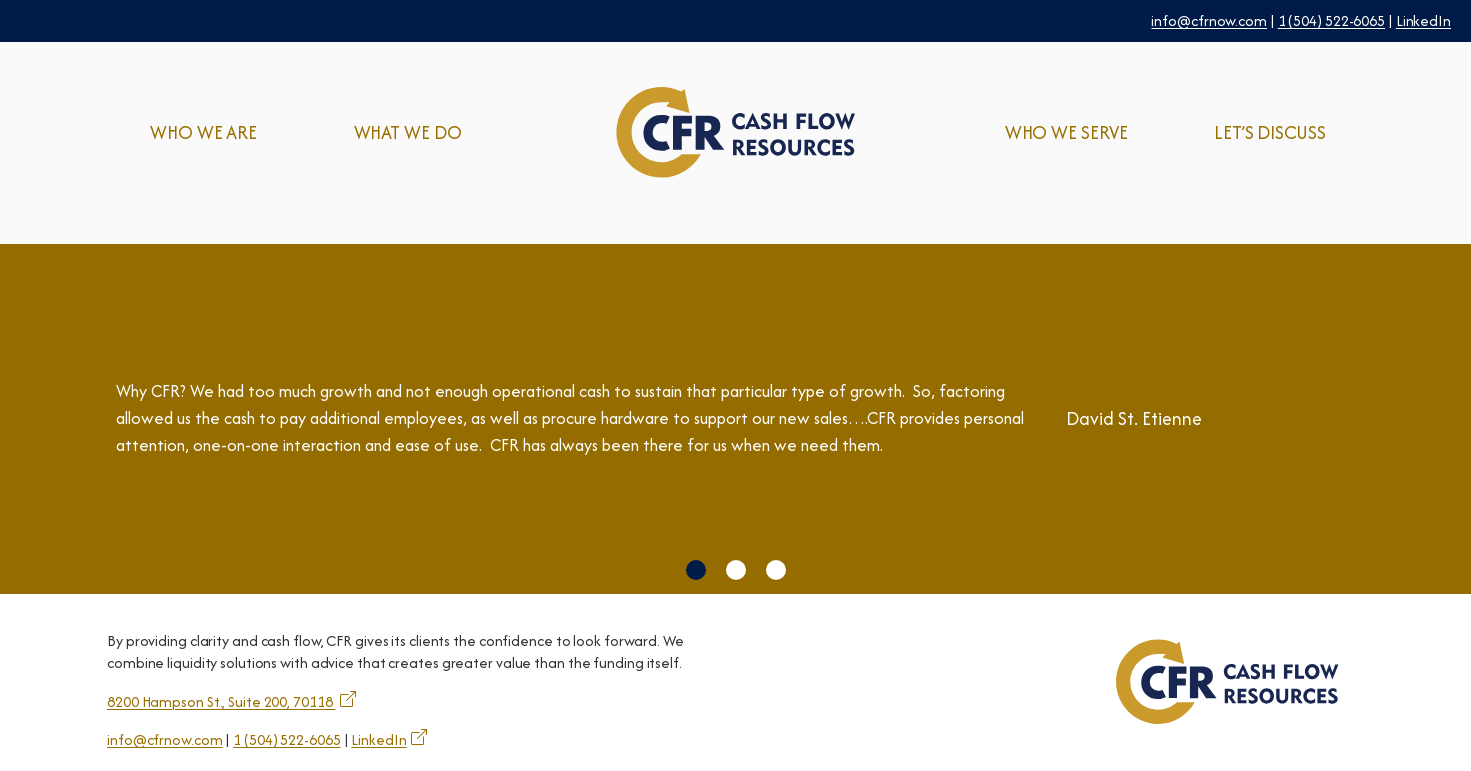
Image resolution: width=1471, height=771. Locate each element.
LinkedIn (1423, 20)
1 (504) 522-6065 (1331, 20)
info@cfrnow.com (1209, 20)
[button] (696, 570)
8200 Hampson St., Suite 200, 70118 (221, 701)
